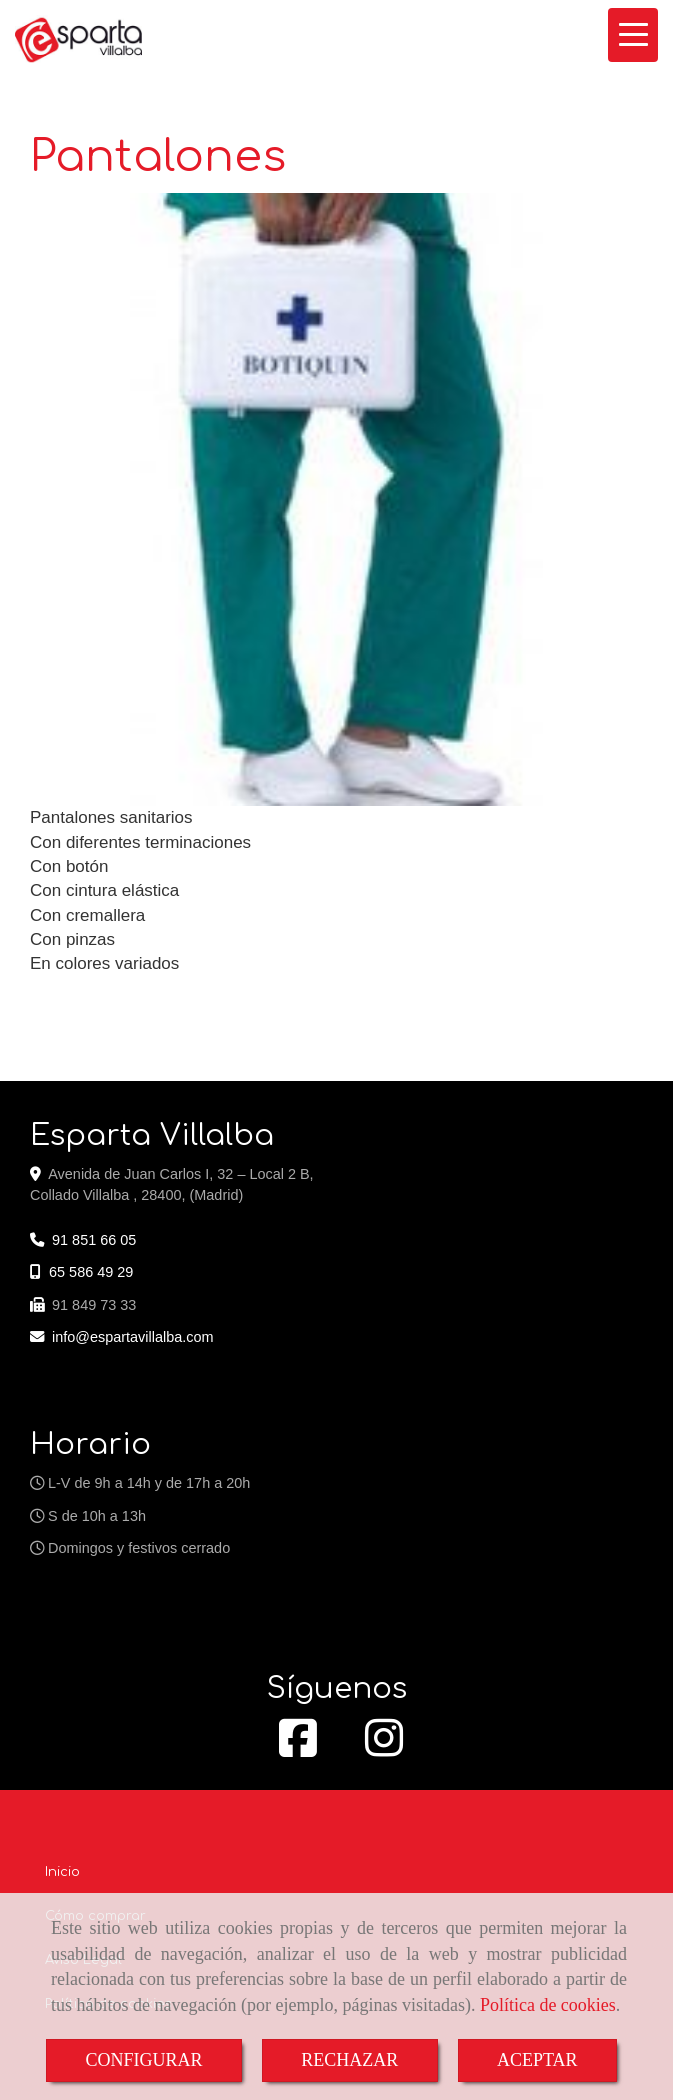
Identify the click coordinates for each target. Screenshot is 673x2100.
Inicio (62, 1872)
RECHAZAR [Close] (349, 2060)
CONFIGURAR (143, 2060)
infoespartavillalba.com (133, 1337)
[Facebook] (298, 1749)
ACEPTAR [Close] (537, 2060)
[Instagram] (384, 1749)
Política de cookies (548, 2005)
